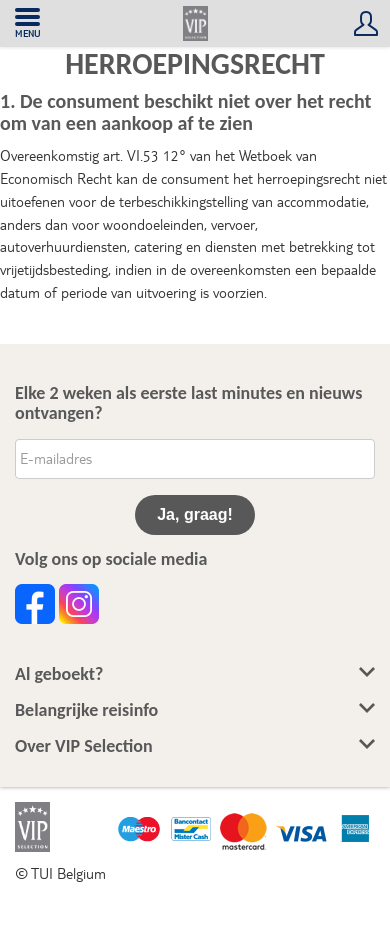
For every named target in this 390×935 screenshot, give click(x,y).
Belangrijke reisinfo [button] (195, 710)
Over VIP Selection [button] (195, 746)
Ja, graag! (195, 514)
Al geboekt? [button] (195, 674)
